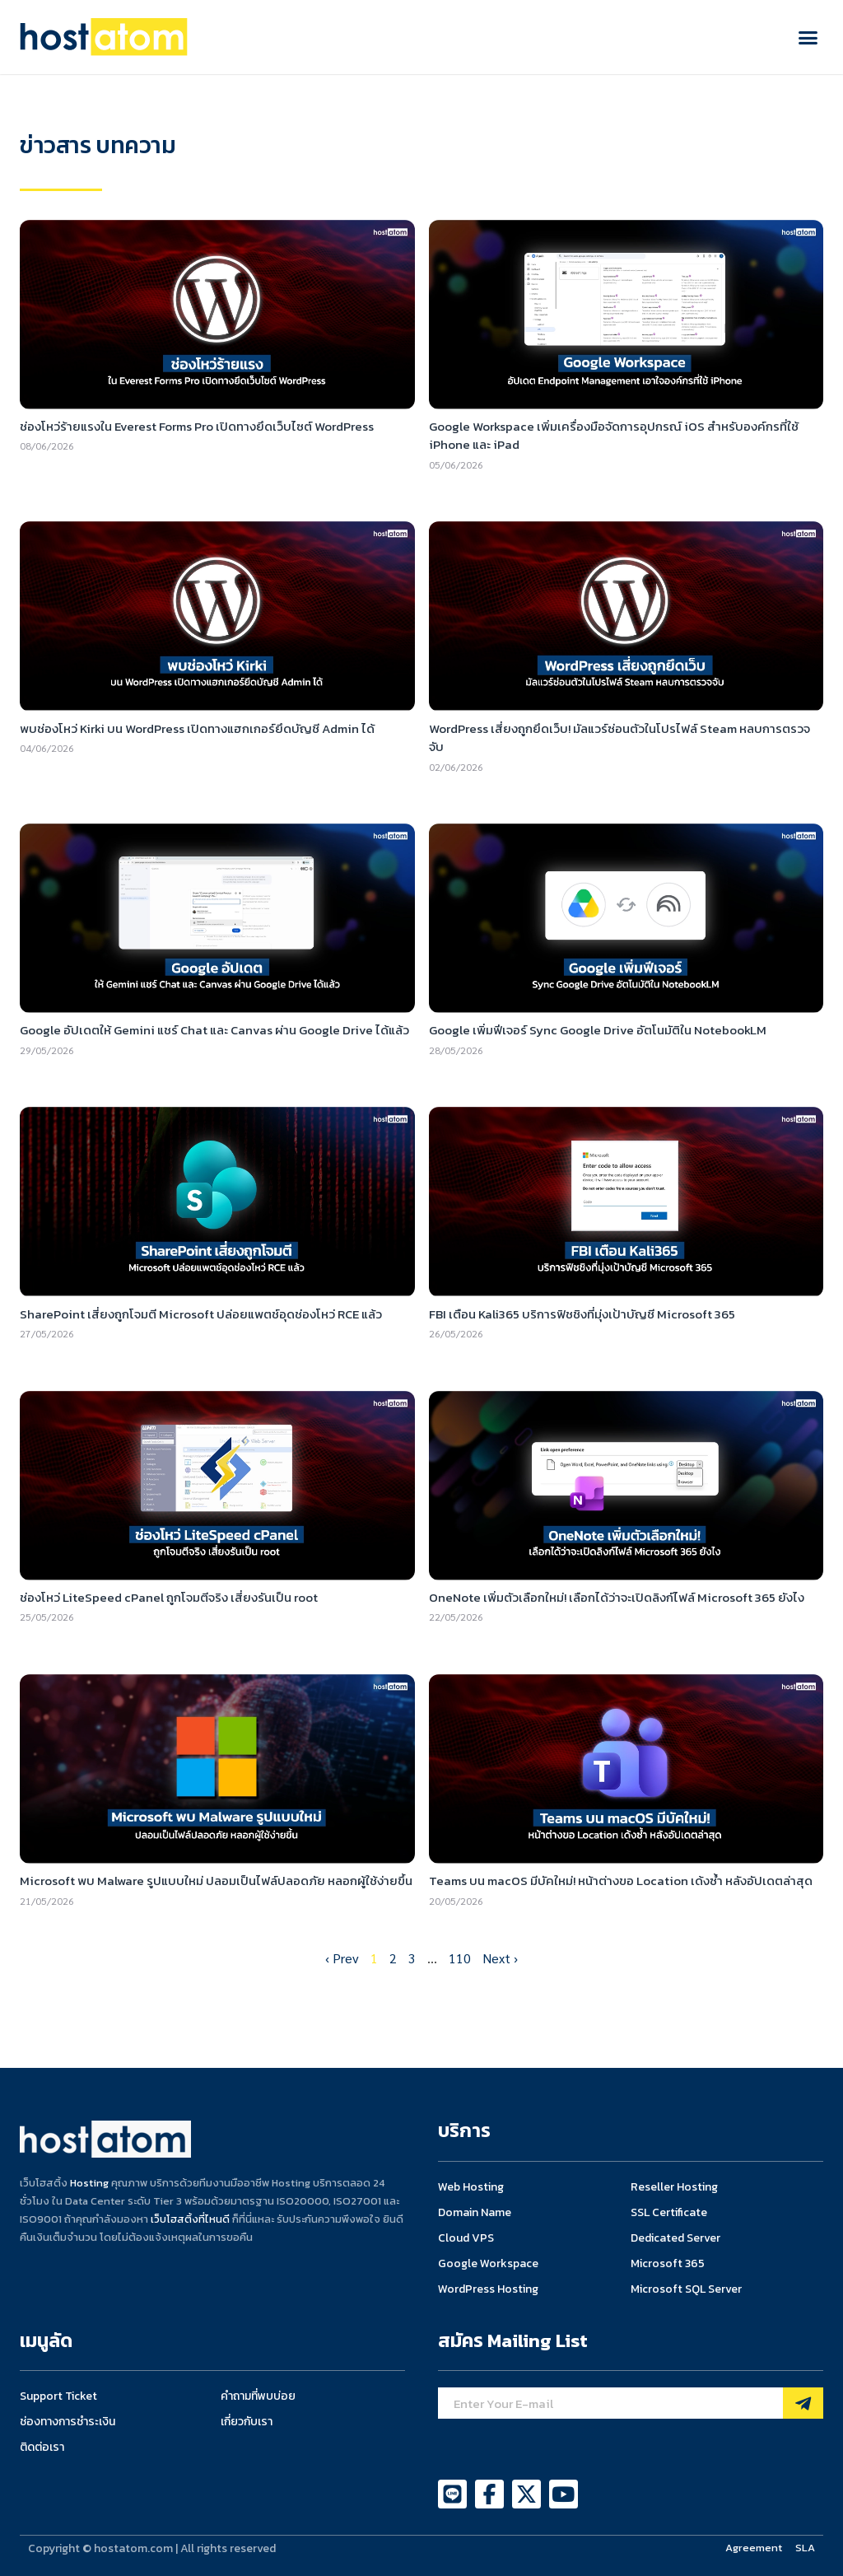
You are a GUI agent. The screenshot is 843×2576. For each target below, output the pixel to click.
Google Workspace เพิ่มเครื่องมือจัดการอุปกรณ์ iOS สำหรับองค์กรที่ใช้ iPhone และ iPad (614, 436)
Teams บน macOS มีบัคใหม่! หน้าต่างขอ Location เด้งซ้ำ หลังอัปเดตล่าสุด (621, 1880)
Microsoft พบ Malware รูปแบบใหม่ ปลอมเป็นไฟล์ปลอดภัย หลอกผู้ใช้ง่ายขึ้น (216, 1880)
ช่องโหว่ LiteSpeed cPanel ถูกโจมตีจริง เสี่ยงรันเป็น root (169, 1597)
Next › (500, 1958)
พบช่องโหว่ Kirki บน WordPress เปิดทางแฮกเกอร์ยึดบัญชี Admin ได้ (197, 728)
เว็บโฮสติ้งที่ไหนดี (190, 2219)
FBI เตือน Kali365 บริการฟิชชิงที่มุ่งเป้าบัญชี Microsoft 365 (582, 1313)
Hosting (89, 2183)
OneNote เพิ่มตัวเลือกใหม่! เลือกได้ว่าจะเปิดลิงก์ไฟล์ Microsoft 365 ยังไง (616, 1597)
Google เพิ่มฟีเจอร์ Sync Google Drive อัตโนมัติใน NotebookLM (597, 1029)
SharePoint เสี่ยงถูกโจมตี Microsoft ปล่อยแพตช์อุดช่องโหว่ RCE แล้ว (201, 1313)
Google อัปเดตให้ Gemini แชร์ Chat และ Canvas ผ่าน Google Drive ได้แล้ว (214, 1029)
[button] (808, 37)
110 (460, 1958)
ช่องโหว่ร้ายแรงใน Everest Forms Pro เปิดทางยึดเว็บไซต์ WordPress (197, 426)
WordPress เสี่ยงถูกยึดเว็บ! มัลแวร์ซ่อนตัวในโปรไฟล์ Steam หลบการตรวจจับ (619, 738)
